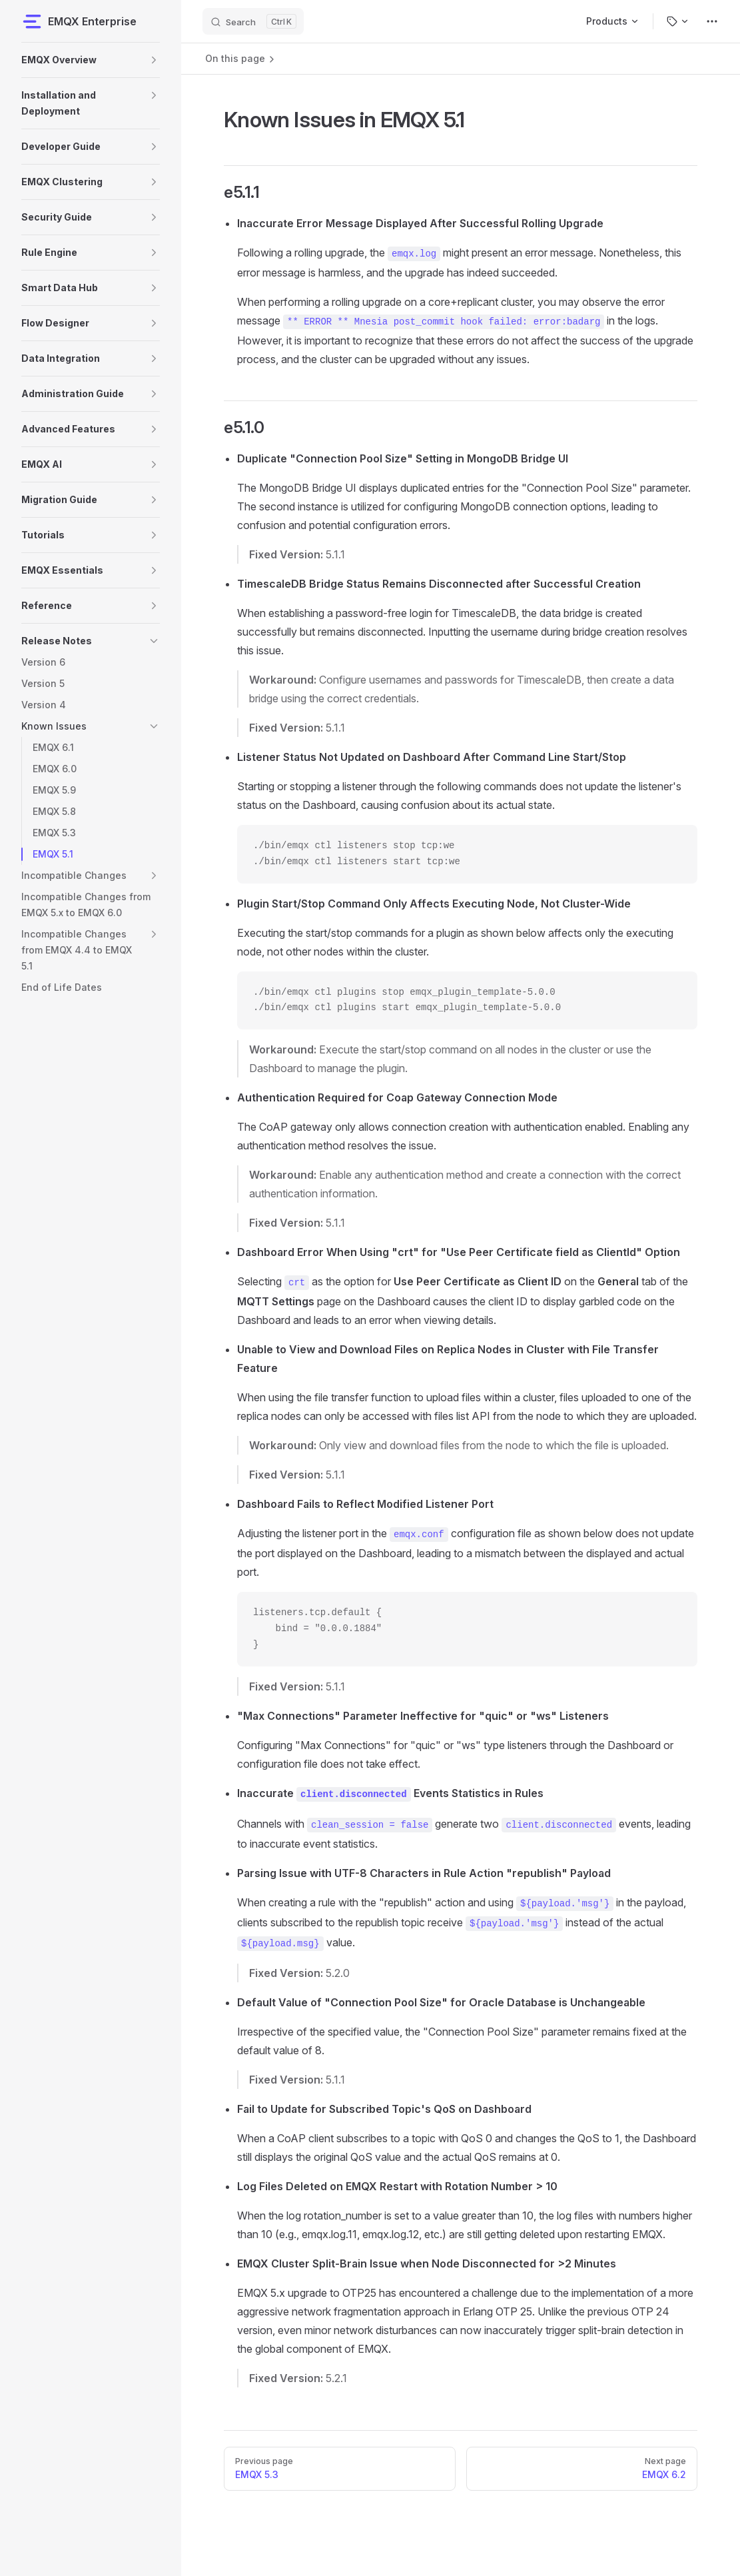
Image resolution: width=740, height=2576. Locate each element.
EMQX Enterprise (79, 21)
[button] (154, 60)
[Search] (253, 21)
